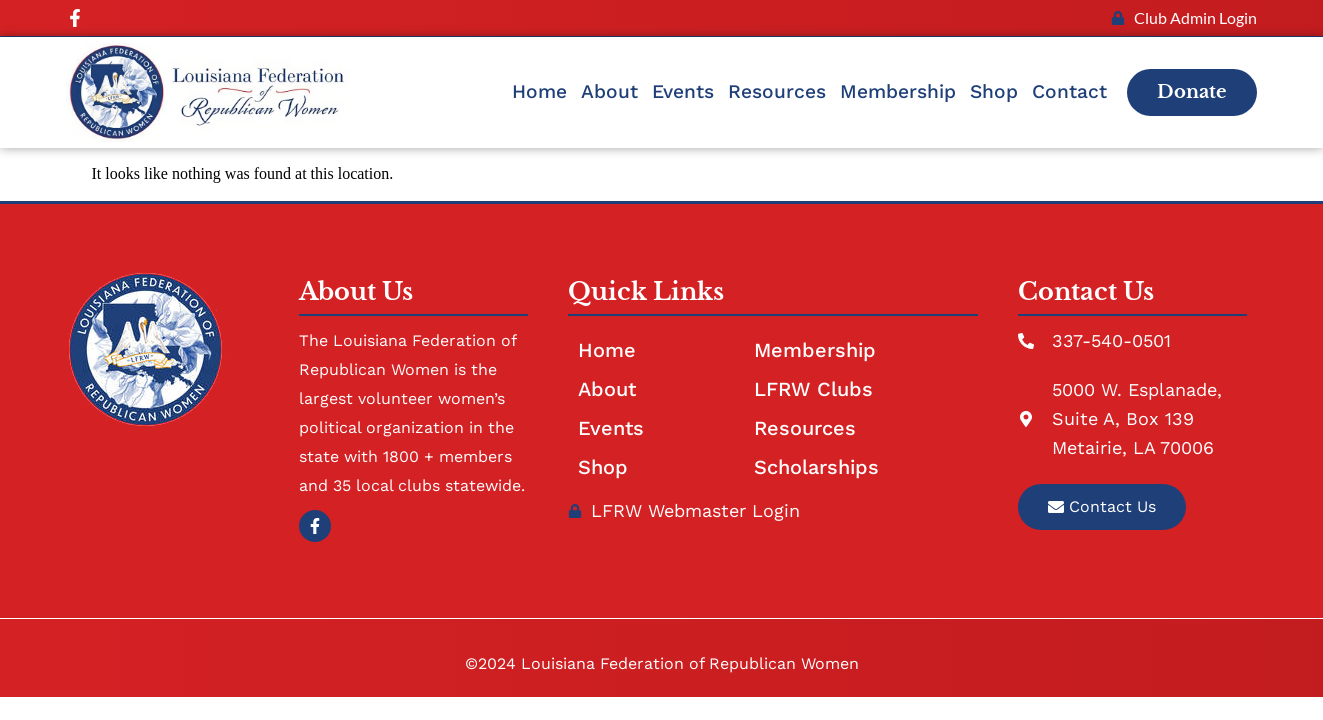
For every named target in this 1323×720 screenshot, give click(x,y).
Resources (777, 91)
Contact (1069, 91)
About (609, 91)
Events (683, 91)
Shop (994, 91)
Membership (898, 91)
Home (539, 91)
